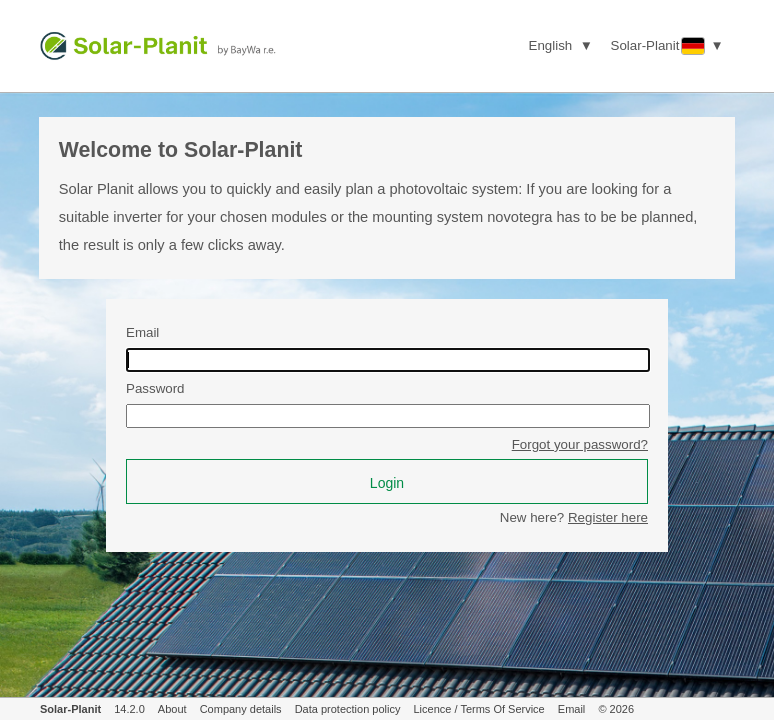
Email (142, 332)
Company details (241, 709)
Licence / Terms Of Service (479, 709)
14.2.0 (129, 709)
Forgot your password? (580, 444)
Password (155, 388)
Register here (608, 517)
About (172, 709)
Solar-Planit (70, 709)
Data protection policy (348, 709)
